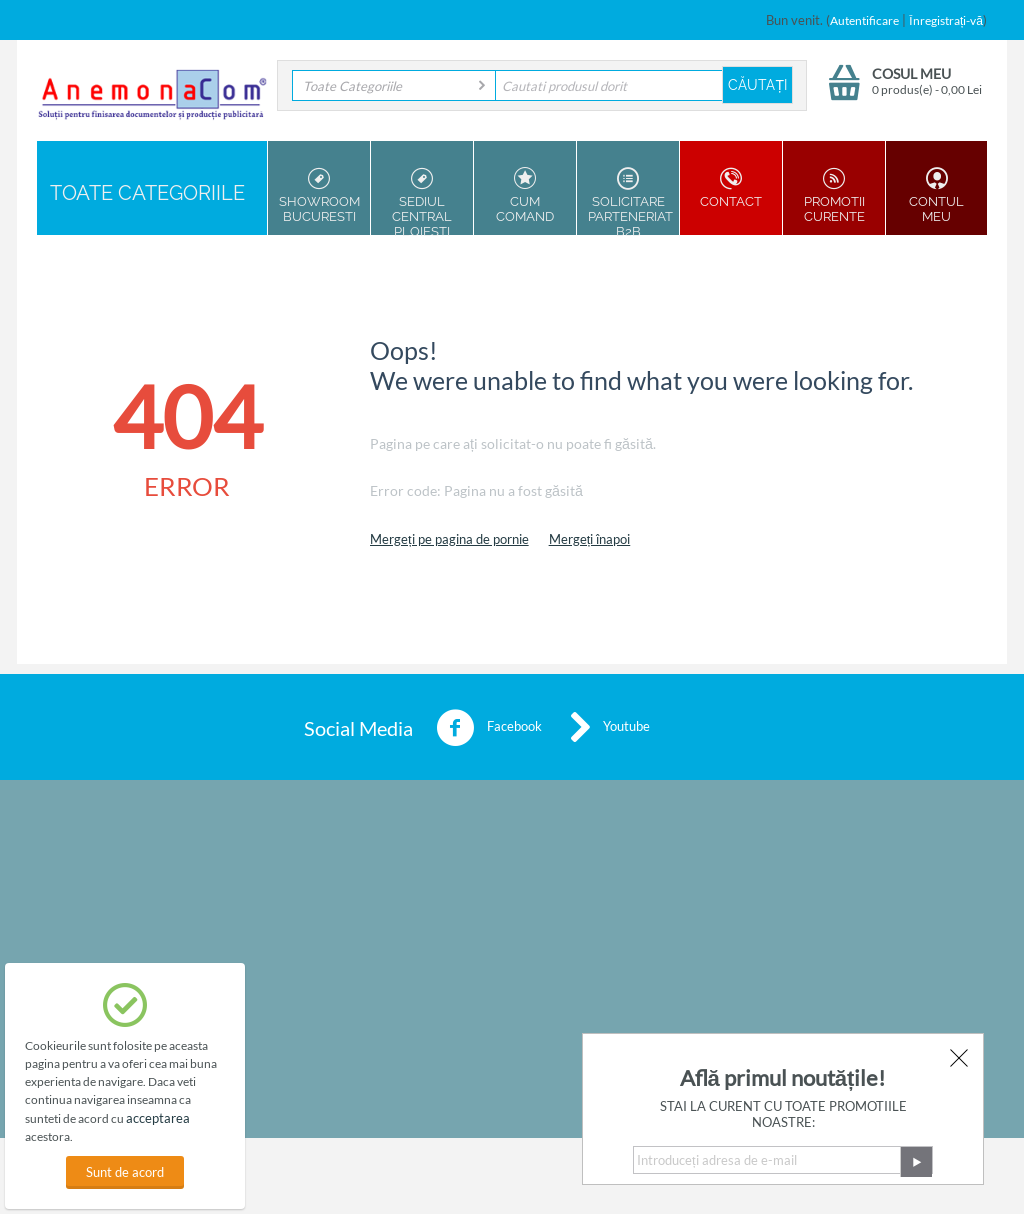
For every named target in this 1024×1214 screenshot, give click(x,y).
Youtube (610, 728)
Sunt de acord (125, 1172)
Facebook (489, 728)
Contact (731, 188)
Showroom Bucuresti (319, 195)
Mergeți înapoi (590, 539)
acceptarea (158, 1118)
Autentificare (864, 20)
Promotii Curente (834, 195)
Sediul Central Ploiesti (422, 201)
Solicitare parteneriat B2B (630, 201)
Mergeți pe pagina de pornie (449, 539)
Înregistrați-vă (946, 20)
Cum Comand (525, 195)
